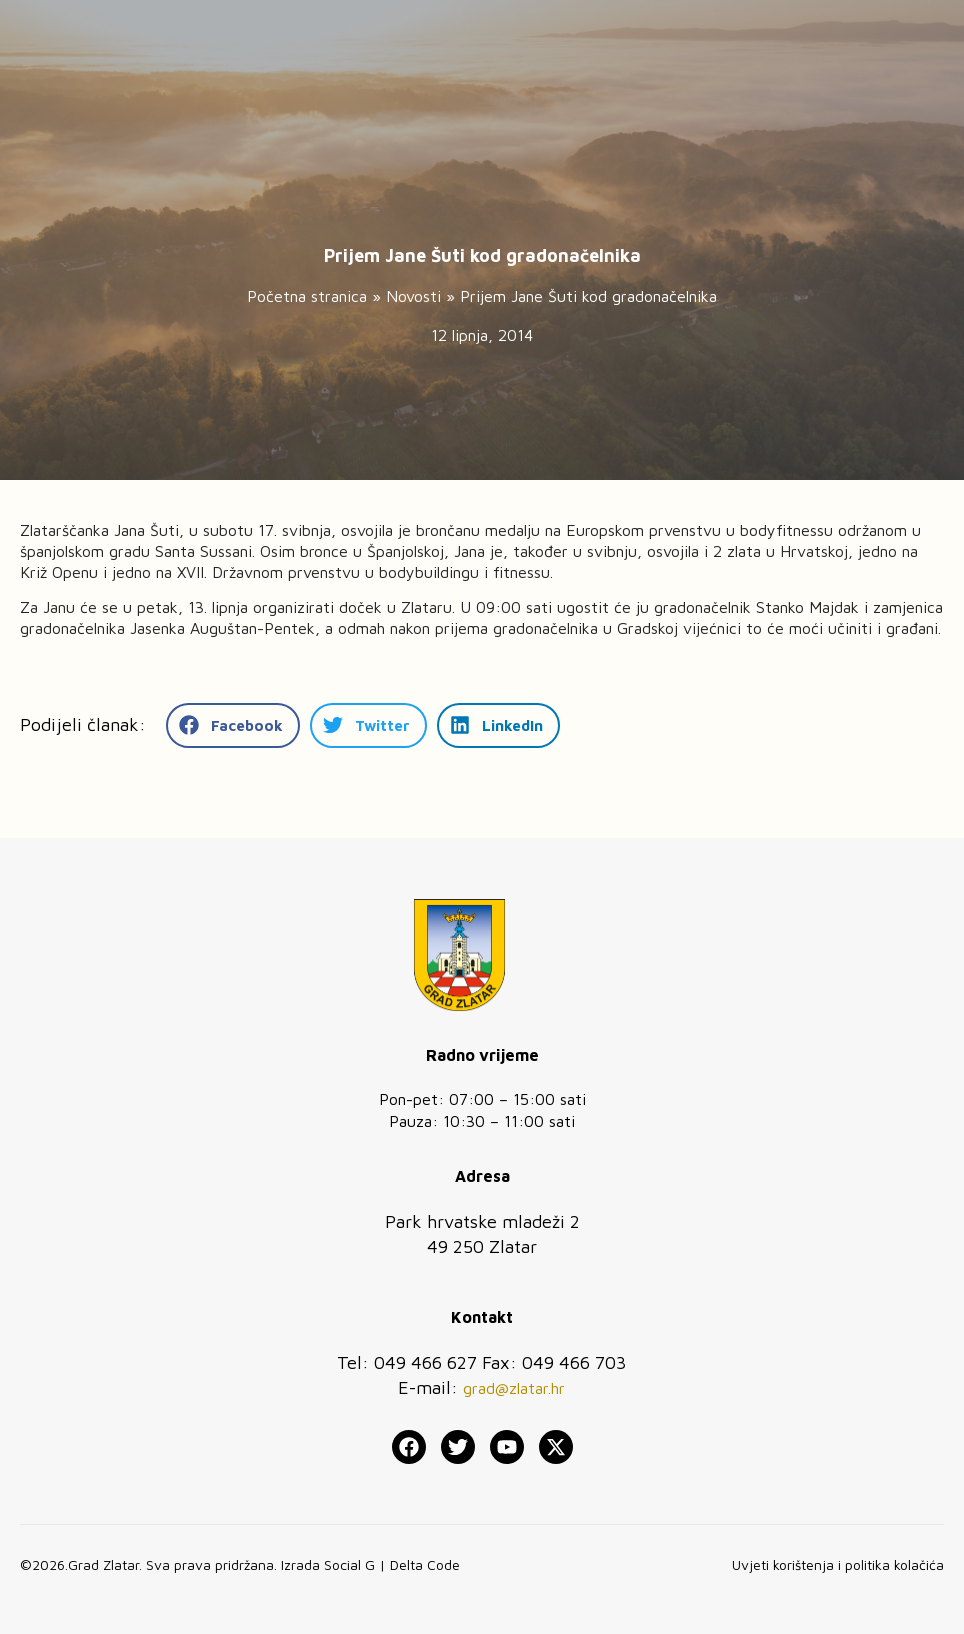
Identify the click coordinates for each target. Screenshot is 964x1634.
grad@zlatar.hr (514, 1388)
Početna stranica (307, 296)
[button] (233, 725)
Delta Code (425, 1564)
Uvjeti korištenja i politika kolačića (838, 1564)
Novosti (413, 296)
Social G (349, 1564)
